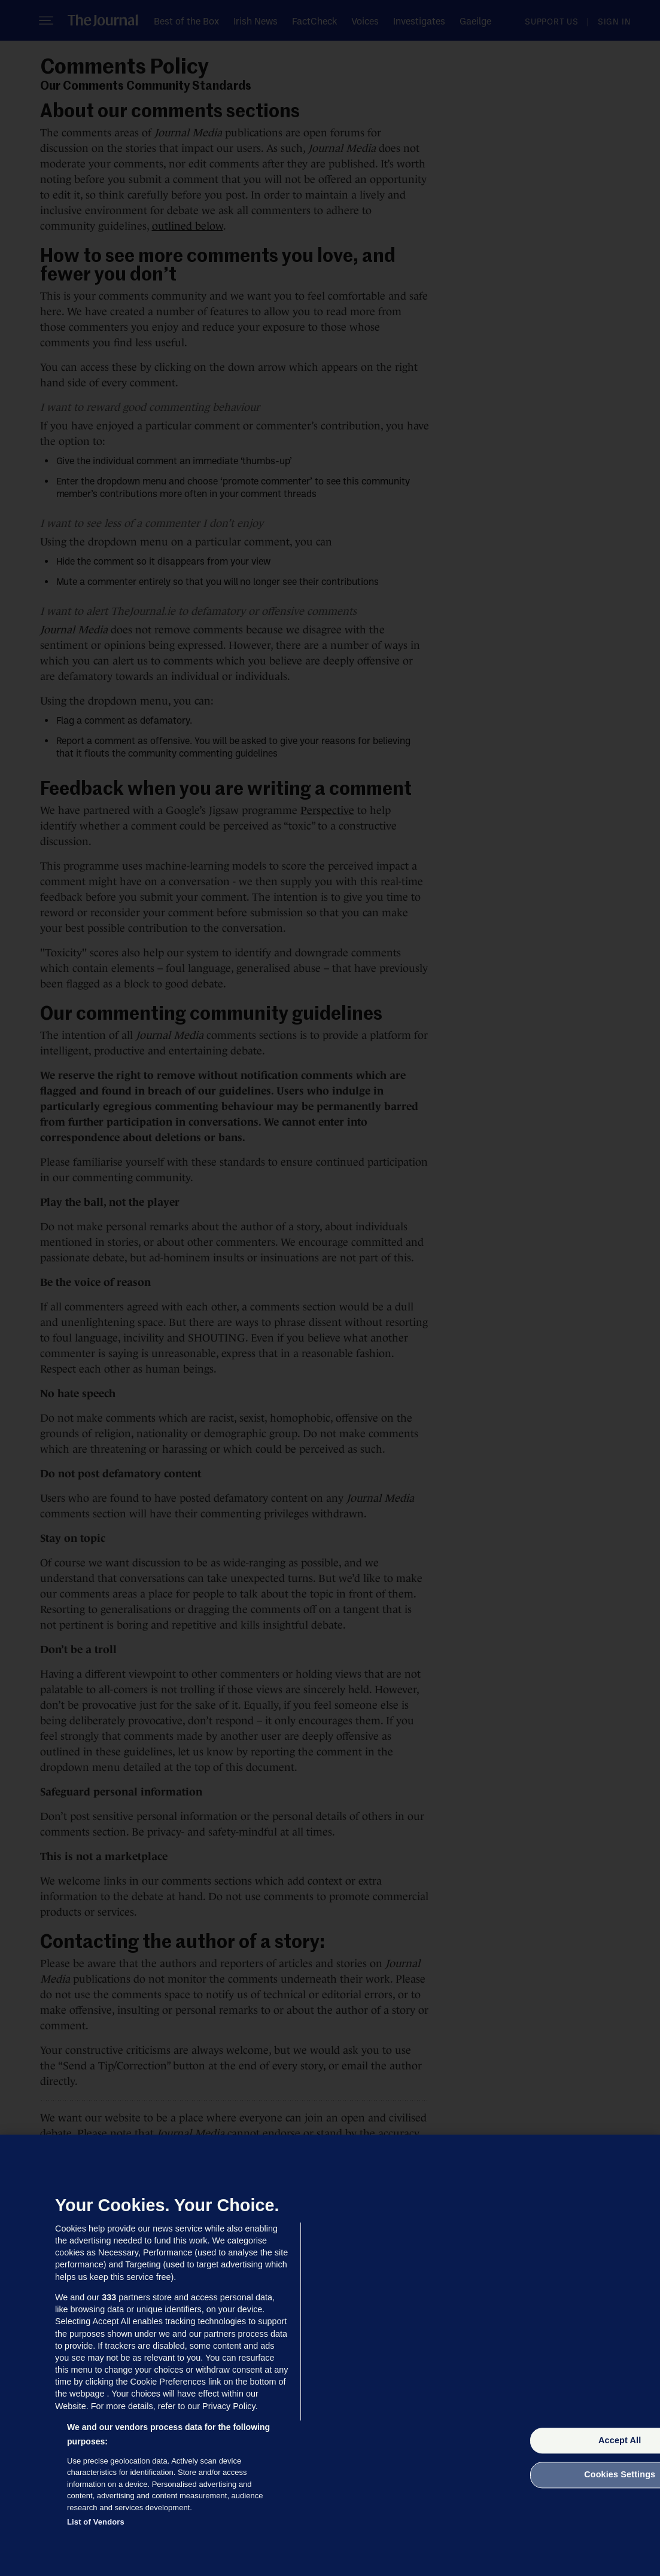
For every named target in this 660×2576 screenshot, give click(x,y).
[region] (330, 2355)
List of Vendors (95, 2521)
